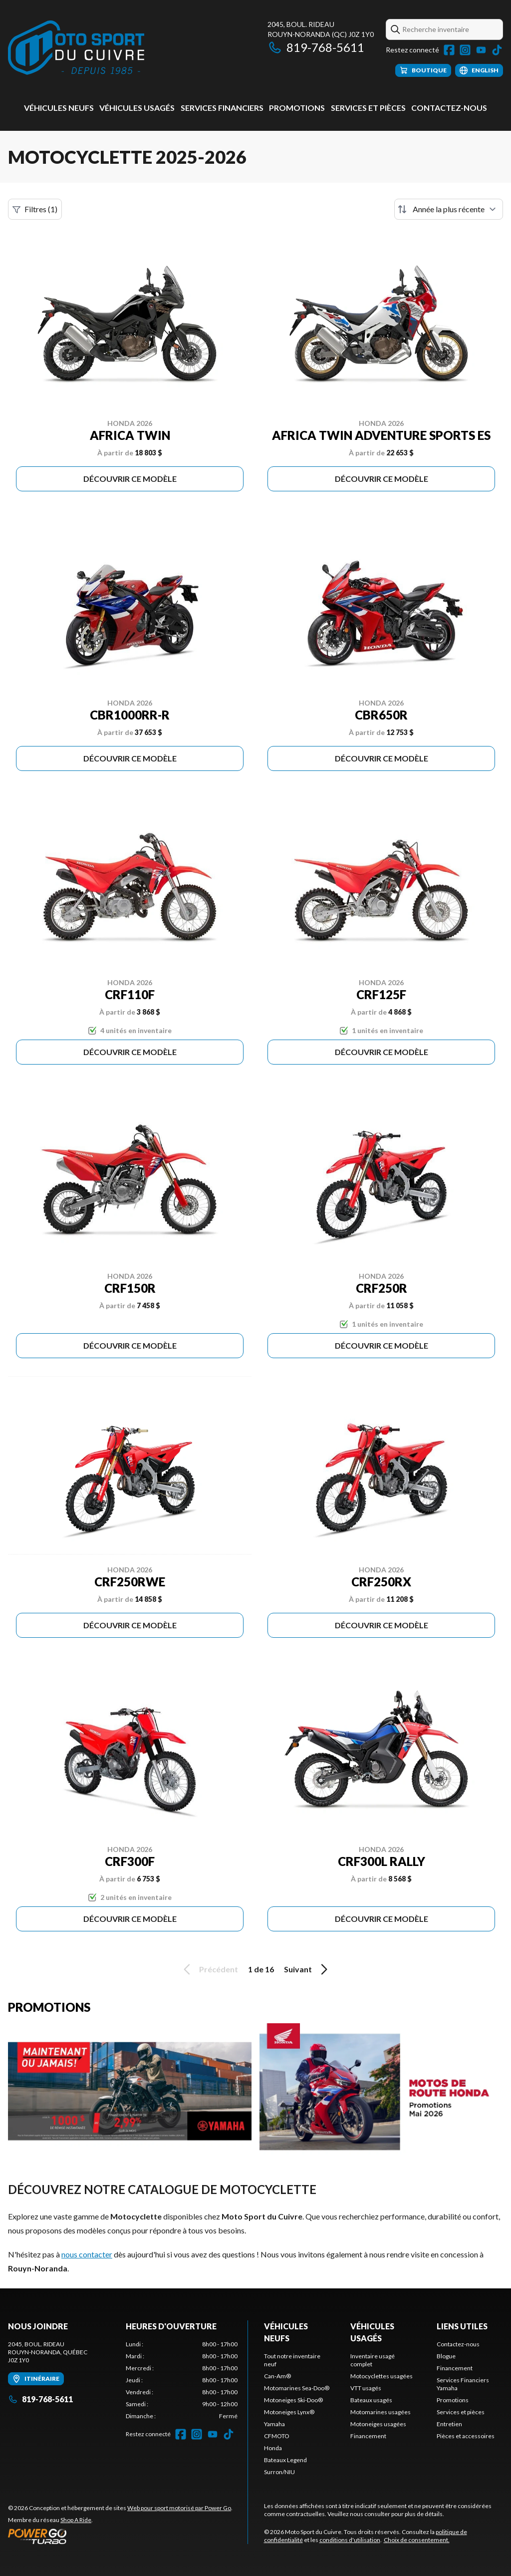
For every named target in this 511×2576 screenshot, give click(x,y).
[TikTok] (497, 50)
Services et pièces (368, 107)
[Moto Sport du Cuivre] (76, 48)
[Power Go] (120, 2536)
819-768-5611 (315, 47)
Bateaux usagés (371, 2400)
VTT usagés (365, 2388)
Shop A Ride (75, 2520)
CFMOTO (276, 2436)
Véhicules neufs (59, 107)
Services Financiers (222, 107)
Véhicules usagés (137, 107)
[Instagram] (465, 50)
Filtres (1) (34, 209)
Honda (273, 2448)
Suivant (307, 1969)
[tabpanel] (182, 2380)
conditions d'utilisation (349, 2540)
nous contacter (86, 2254)
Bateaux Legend (285, 2460)
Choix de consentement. (417, 2540)
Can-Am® (277, 2376)
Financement (368, 2436)
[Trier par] (448, 209)
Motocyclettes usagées (381, 2376)
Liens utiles (462, 2326)
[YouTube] (481, 50)
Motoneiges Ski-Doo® (293, 2400)
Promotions (297, 107)
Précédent (209, 1969)
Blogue (446, 2356)
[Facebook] (449, 50)
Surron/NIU (279, 2472)
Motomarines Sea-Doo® (296, 2388)
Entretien (449, 2424)
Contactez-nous (449, 107)
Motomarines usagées (380, 2412)
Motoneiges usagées (378, 2424)
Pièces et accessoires (466, 2436)
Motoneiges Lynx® (289, 2412)
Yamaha (274, 2424)
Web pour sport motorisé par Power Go (179, 2508)
